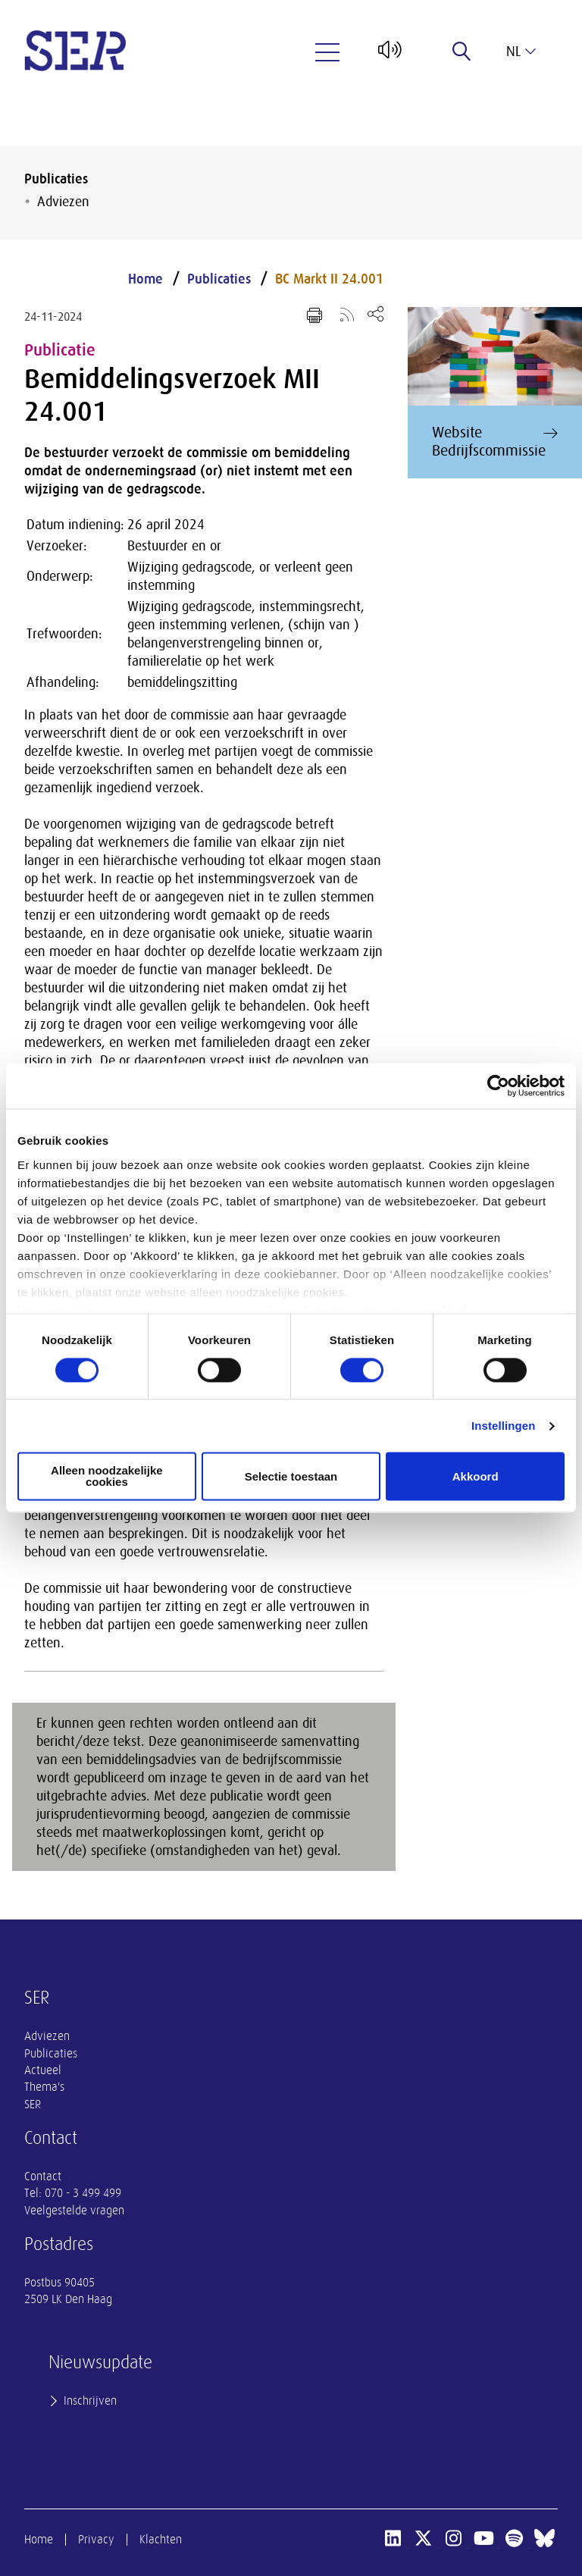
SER (32, 2104)
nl (521, 51)
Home (145, 279)
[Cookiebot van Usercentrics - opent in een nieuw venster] (498, 1085)
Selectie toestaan (291, 1476)
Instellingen (503, 1425)
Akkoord (475, 1476)
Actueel (42, 2070)
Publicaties (56, 178)
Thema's (44, 2087)
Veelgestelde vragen (74, 2210)
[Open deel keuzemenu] (375, 313)
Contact (42, 2176)
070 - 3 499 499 (83, 2193)
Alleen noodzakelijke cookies (107, 1477)
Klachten (160, 2540)
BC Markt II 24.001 (329, 279)
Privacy (96, 2540)
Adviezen (63, 201)
